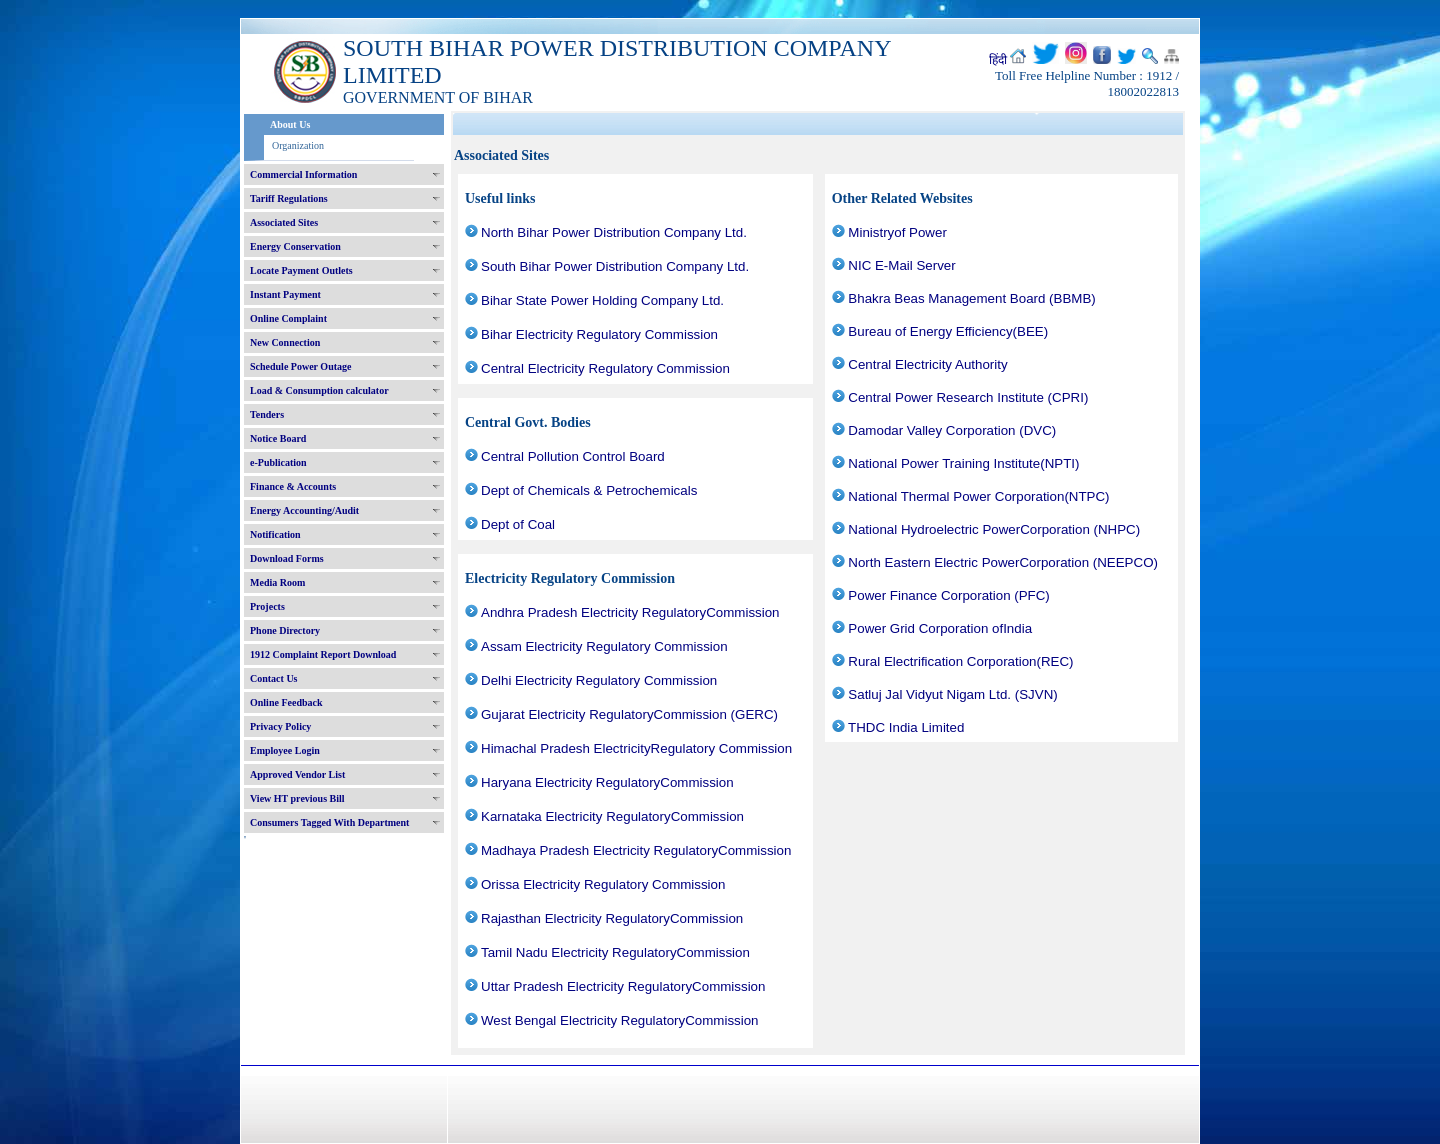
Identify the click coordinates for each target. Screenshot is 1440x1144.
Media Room (277, 582)
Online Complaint (288, 318)
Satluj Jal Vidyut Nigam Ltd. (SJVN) (952, 694)
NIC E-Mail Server (901, 265)
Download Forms (287, 558)
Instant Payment (285, 294)
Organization (298, 145)
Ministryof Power (897, 232)
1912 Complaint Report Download (323, 654)
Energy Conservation (295, 246)
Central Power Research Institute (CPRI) (968, 397)
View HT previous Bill (297, 798)
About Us (290, 124)
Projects (267, 606)
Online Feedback (286, 702)
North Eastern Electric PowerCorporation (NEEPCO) (1003, 562)
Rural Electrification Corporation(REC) (960, 661)
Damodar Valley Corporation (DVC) (952, 430)
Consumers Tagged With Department (329, 822)
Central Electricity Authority (927, 364)
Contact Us (274, 678)
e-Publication (278, 462)
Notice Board (278, 438)
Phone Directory (285, 630)
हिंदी (998, 60)
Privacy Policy (280, 726)
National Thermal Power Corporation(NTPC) (978, 496)
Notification (275, 534)
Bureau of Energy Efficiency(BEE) (948, 331)
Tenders (267, 414)
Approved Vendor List (297, 774)
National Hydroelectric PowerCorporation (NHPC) (994, 529)
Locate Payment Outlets (301, 270)
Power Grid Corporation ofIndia (940, 628)
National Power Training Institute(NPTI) (963, 463)
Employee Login (285, 750)
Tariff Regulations (289, 198)
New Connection (285, 342)
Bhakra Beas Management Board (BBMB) (971, 298)
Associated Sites (284, 222)
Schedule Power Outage (300, 366)
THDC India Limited (906, 727)
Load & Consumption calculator (319, 390)
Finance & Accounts (293, 486)
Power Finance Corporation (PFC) (948, 595)
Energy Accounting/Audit (304, 510)
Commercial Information (303, 174)
